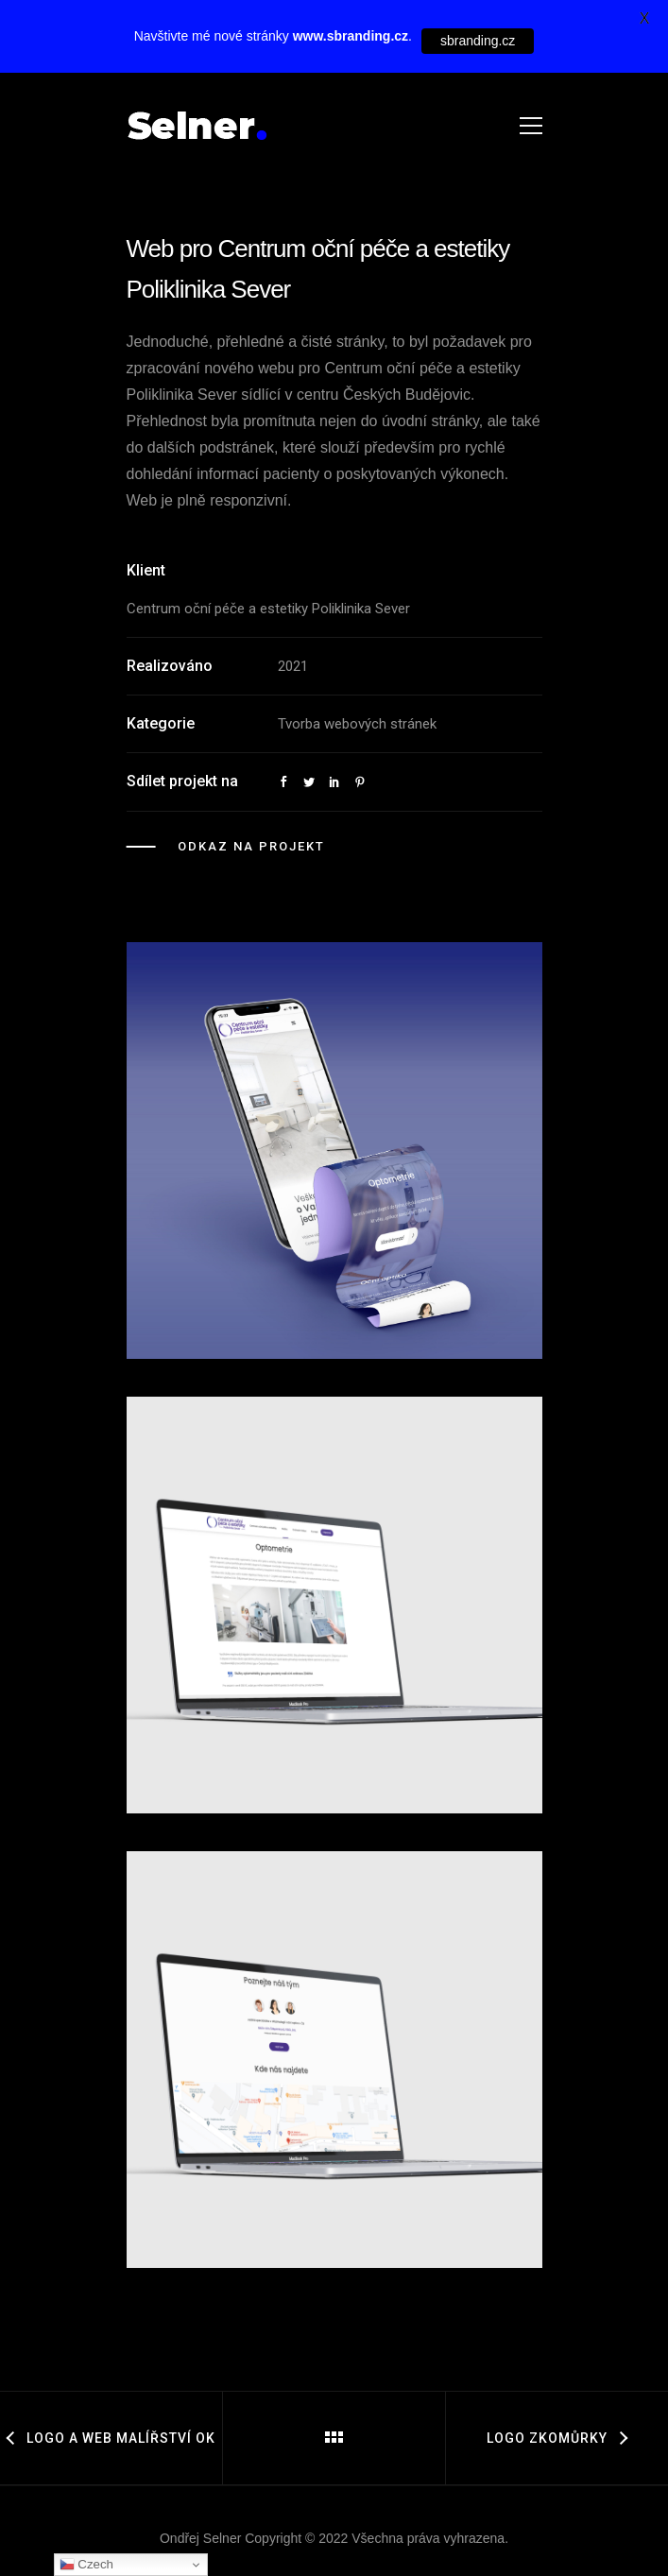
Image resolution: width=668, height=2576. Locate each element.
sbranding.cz (477, 40)
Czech (86, 2564)
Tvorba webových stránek (357, 723)
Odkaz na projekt (251, 846)
